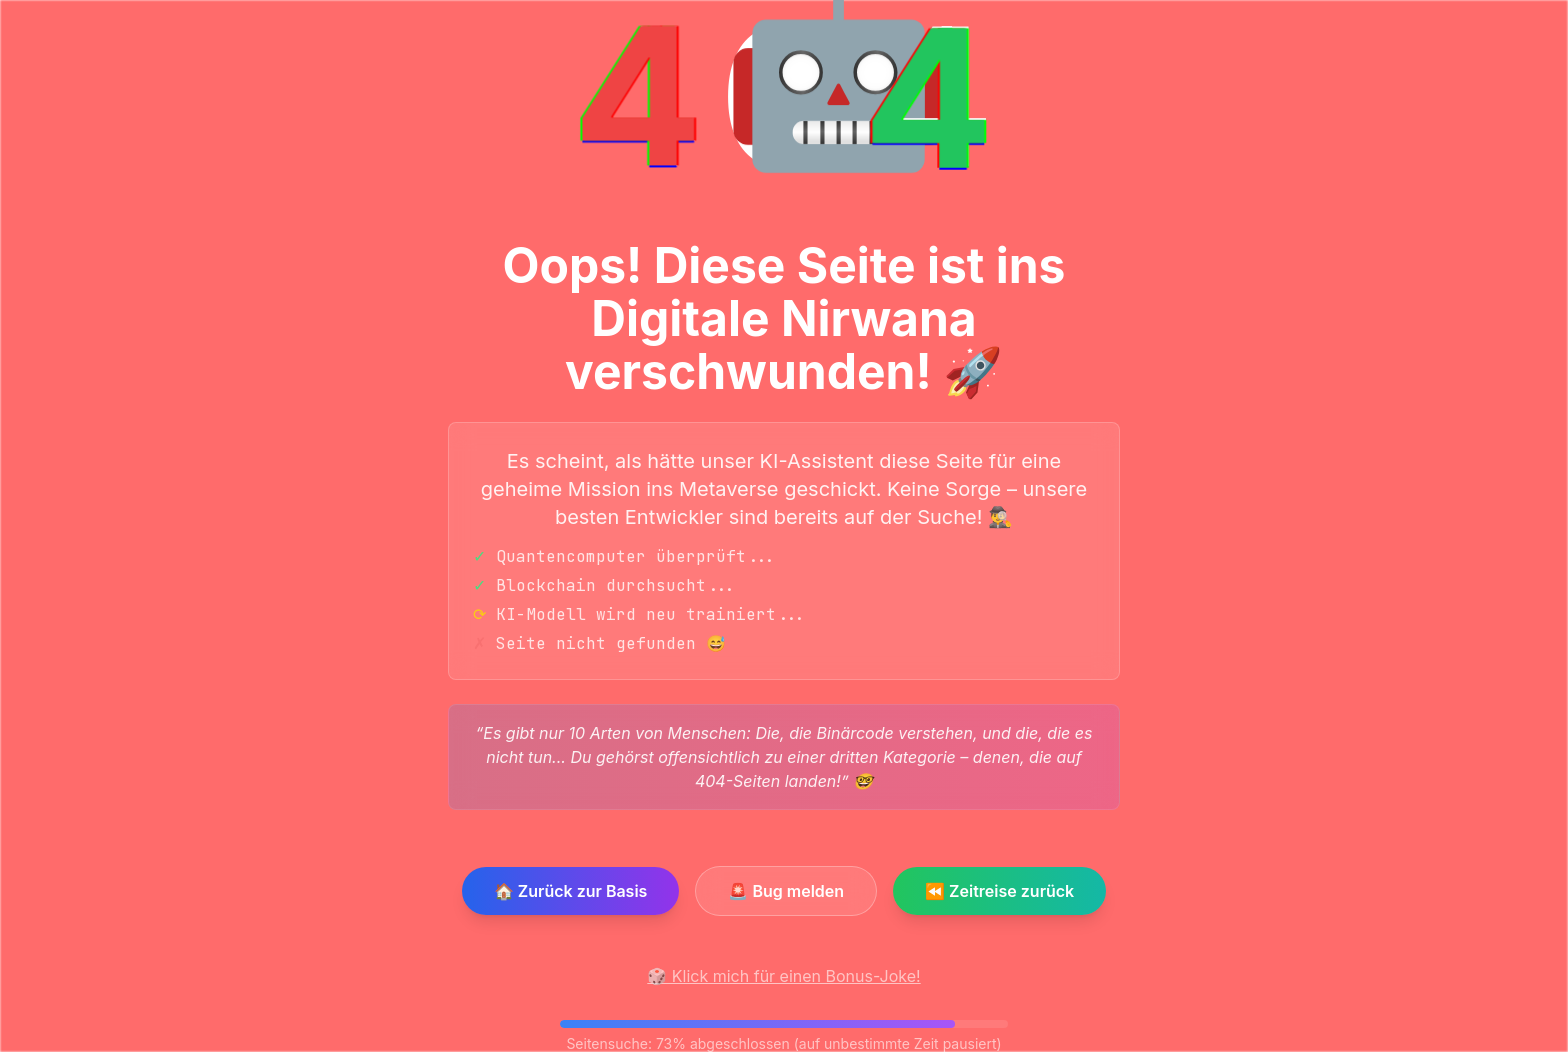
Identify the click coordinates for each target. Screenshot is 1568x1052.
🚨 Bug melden (786, 891)
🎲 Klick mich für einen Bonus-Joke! (783, 976)
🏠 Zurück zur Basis (571, 891)
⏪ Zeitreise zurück (999, 891)
